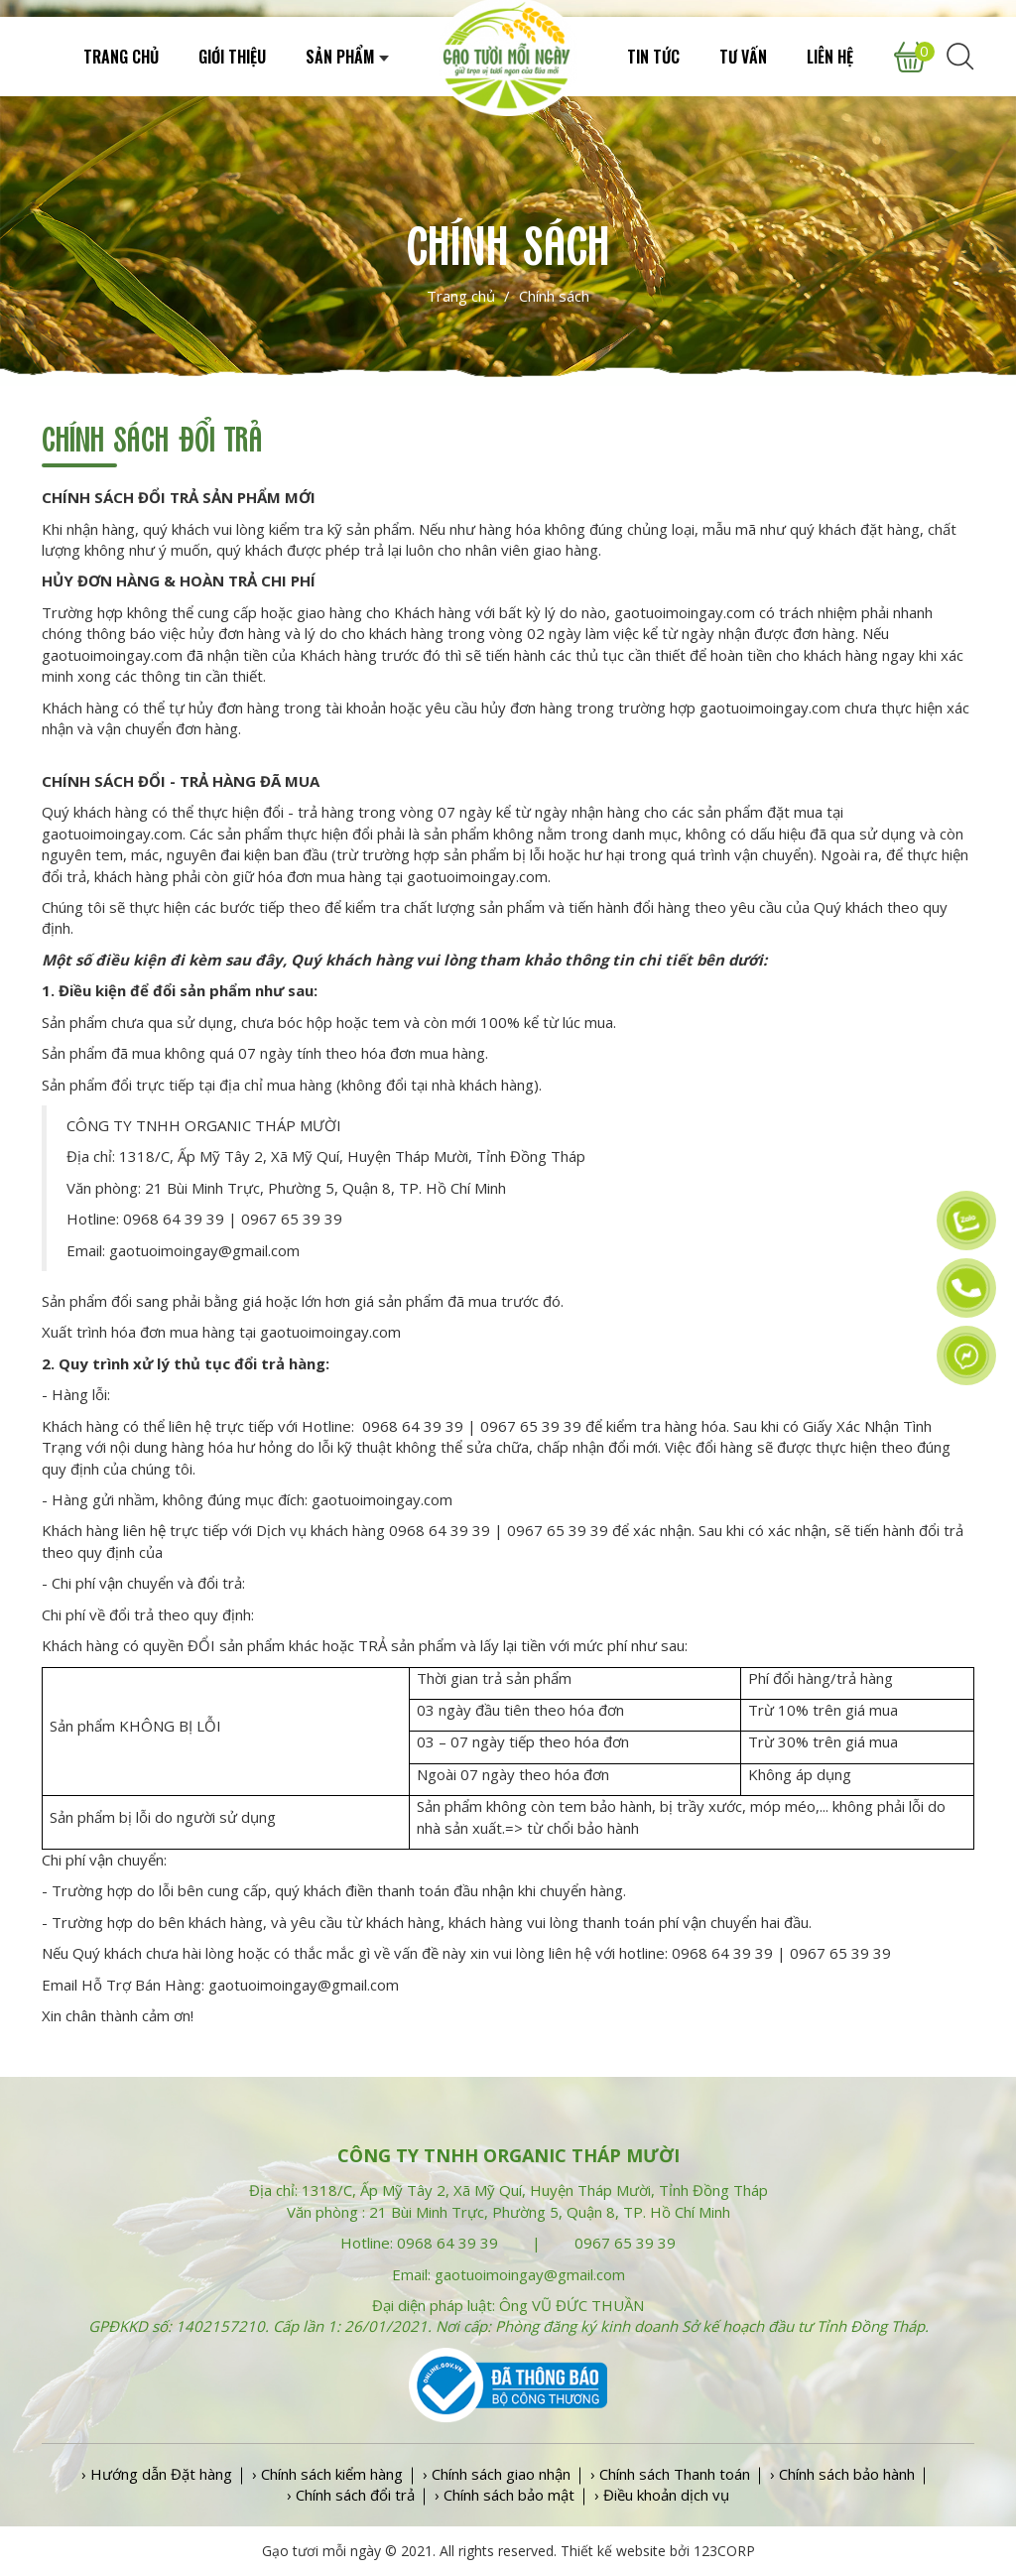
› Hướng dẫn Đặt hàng (156, 2474)
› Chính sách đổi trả (351, 2495)
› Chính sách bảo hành (842, 2474)
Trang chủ (461, 296)
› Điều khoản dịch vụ (661, 2495)
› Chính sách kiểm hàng (327, 2474)
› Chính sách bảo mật (504, 2495)
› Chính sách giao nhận (497, 2474)
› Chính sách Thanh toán (670, 2474)
